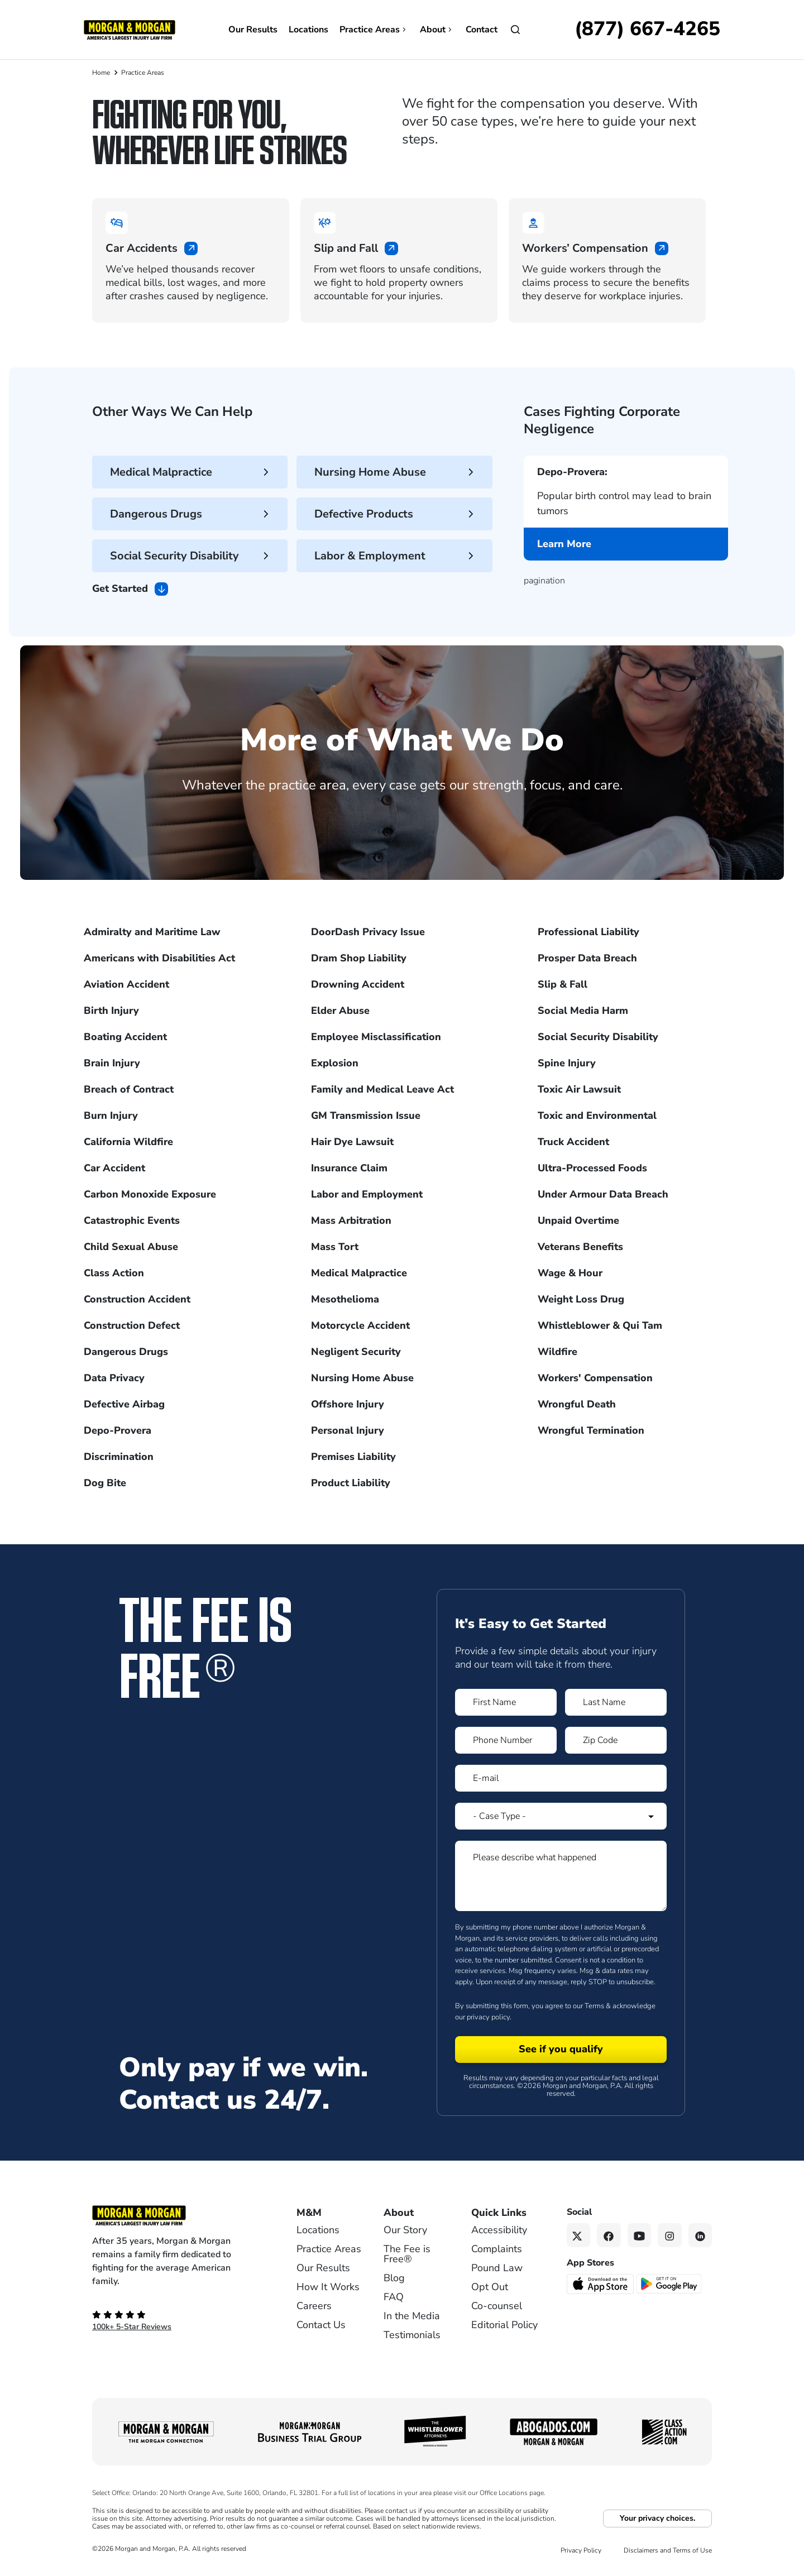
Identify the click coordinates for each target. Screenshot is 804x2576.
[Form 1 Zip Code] (616, 1740)
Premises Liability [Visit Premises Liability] (353, 1456)
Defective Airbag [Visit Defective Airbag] (124, 1404)
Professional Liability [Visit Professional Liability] (588, 932)
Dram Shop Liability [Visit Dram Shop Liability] (358, 958)
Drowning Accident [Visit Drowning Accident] (357, 984)
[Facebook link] (608, 2235)
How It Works (328, 2287)
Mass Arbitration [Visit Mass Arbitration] (351, 1220)
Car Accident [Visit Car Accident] (114, 1168)
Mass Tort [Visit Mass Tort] (334, 1246)
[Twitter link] (578, 2235)
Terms (594, 2006)
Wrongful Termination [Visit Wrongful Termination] (591, 1430)
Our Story (405, 2230)
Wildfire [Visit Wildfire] (557, 1351)
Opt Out (489, 2287)
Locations (308, 29)
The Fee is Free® (407, 2254)
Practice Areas (374, 29)
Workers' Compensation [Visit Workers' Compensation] (595, 1378)
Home (101, 72)
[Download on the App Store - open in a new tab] (601, 2282)
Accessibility (499, 2230)
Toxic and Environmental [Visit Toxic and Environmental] (597, 1115)
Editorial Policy (504, 2325)
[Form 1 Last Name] (616, 1702)
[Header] (129, 29)
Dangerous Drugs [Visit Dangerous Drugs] (126, 1351)
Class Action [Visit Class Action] (114, 1273)
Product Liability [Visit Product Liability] (350, 1483)
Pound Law (497, 2268)
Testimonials (412, 2335)
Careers (314, 2306)
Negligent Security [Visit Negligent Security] (356, 1351)
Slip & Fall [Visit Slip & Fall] (562, 984)
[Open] (515, 29)
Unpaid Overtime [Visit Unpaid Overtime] (578, 1220)
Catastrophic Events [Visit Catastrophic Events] (132, 1220)
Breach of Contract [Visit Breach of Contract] (129, 1089)
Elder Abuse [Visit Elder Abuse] (340, 1010)
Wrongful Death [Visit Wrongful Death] (577, 1404)
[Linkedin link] (700, 2235)
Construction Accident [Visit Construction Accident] (137, 1299)
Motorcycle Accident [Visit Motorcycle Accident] (360, 1325)
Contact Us (321, 2325)
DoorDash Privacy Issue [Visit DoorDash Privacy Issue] (368, 932)
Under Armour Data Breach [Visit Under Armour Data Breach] (603, 1194)
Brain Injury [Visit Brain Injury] (112, 1063)
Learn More (564, 548)
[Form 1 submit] (561, 2049)
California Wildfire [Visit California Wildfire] (128, 1141)
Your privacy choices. (657, 2518)
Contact (481, 29)
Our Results (252, 29)
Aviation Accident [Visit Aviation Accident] (126, 984)
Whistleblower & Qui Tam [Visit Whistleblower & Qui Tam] (600, 1325)
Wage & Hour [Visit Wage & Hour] (570, 1273)
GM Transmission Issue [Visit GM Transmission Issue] (365, 1115)
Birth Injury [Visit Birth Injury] (111, 1010)
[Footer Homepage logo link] (176, 2215)
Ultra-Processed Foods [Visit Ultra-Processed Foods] (592, 1168)
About (437, 29)
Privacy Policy (581, 2550)
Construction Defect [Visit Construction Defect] (132, 1325)
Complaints (496, 2249)
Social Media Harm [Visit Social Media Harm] (583, 1010)
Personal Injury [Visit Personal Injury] (347, 1430)
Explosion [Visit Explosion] (334, 1063)
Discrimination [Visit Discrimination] (119, 1456)
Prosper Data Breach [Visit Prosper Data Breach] (587, 958)
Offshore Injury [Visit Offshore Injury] (347, 1404)
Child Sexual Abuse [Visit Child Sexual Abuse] (131, 1246)
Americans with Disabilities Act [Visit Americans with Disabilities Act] (159, 958)
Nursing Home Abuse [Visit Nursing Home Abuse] (362, 1378)
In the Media (412, 2316)
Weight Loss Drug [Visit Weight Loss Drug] (581, 1299)
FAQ (394, 2297)
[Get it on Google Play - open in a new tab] (669, 2282)
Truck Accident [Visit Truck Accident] (573, 1141)
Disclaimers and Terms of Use (668, 2550)
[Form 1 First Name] (506, 1702)
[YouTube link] (639, 2235)
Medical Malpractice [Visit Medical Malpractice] (359, 1273)
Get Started (130, 589)
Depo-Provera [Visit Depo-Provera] (117, 1430)
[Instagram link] (669, 2235)
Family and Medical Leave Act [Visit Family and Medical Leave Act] (382, 1089)
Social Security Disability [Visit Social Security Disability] (598, 1036)
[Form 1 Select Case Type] (561, 1816)
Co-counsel (496, 2306)
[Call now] (647, 29)
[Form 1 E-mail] (561, 1778)
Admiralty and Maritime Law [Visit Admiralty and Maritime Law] (152, 932)
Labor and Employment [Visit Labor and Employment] (367, 1194)
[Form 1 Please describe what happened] (561, 1876)
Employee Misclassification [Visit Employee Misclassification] (376, 1036)
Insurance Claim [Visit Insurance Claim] (349, 1168)
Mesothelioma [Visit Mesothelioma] (345, 1299)
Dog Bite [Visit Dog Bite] (105, 1483)
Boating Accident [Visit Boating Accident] (125, 1036)
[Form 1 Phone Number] (506, 1740)
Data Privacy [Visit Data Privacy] (114, 1378)
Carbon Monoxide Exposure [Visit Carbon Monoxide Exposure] (150, 1194)
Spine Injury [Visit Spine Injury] (567, 1063)
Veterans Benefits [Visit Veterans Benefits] (580, 1246)
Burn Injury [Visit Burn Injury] (111, 1115)
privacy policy (488, 2017)
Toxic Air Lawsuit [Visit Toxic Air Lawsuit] (579, 1089)
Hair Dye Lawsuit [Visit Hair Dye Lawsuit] (352, 1141)
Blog (394, 2278)
